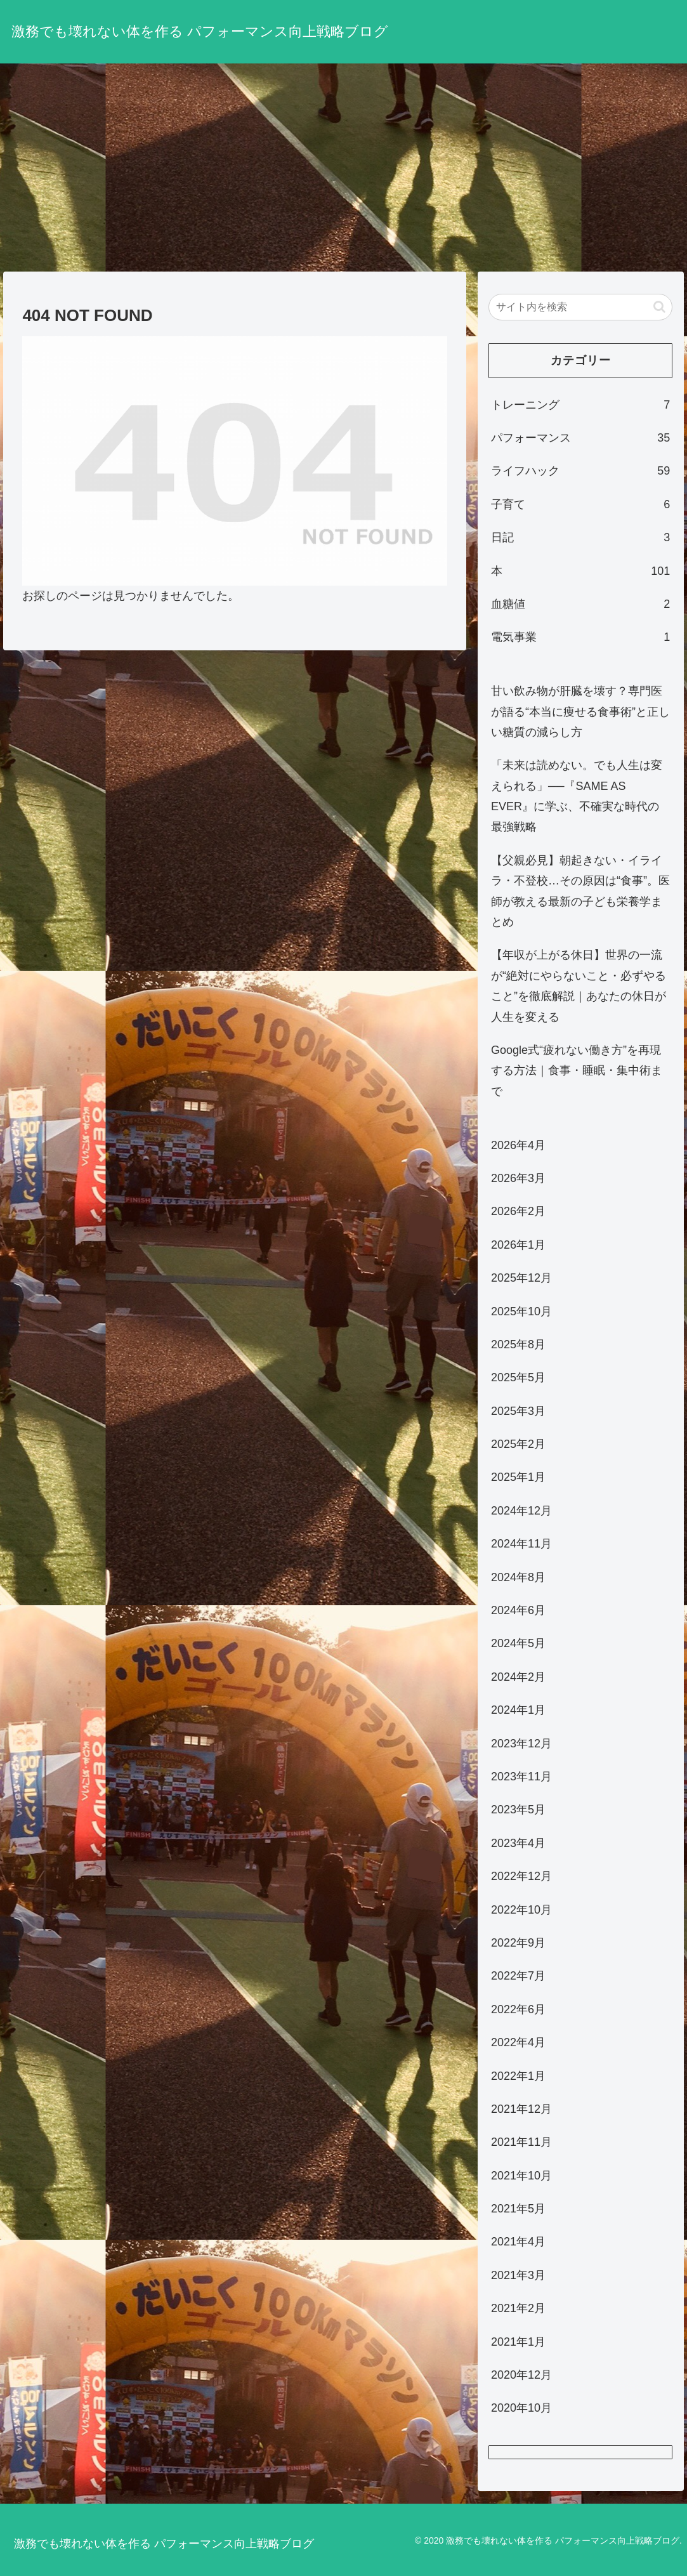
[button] (659, 306)
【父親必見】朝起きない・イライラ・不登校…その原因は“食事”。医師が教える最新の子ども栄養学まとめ (580, 891)
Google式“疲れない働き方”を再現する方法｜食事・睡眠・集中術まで (576, 1071)
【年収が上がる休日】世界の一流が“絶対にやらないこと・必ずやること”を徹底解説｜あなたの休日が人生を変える (578, 986)
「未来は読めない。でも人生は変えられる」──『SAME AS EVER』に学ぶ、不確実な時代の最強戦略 (576, 796)
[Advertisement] (343, 167)
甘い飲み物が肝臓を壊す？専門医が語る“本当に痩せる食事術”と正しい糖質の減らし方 (580, 712)
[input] (580, 307)
